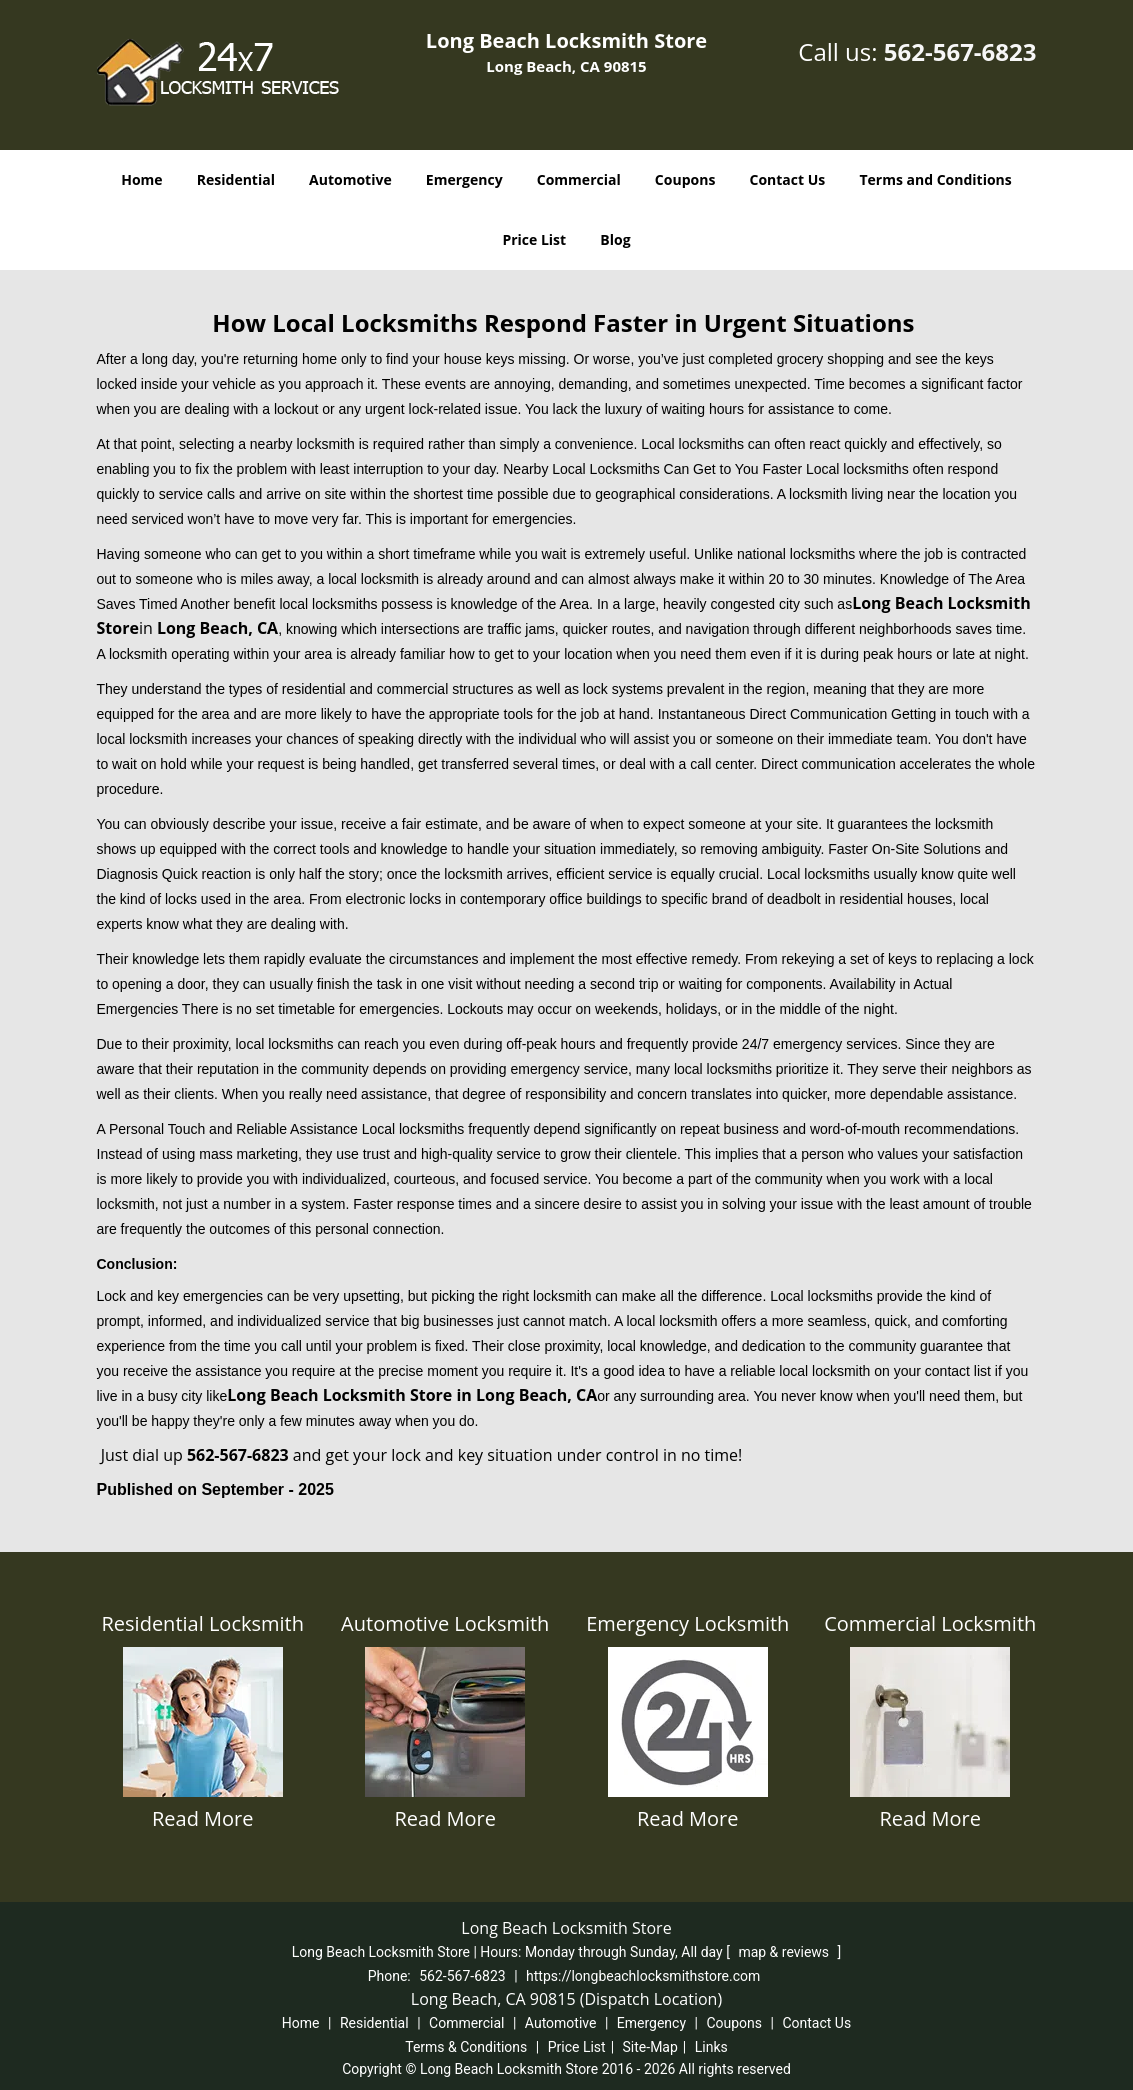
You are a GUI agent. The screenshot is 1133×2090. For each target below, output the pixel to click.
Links (711, 2047)
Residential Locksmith (203, 1623)
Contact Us (788, 179)
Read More (203, 1818)
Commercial (579, 179)
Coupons (685, 179)
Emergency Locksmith (687, 1623)
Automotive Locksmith (445, 1623)
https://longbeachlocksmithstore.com (643, 1976)
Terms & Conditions (466, 2047)
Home (141, 179)
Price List (534, 239)
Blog (615, 239)
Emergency (464, 179)
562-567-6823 (960, 51)
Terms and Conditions (935, 179)
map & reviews (785, 1952)
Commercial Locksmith (930, 1623)
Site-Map (650, 2047)
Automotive (350, 179)
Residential (236, 179)
